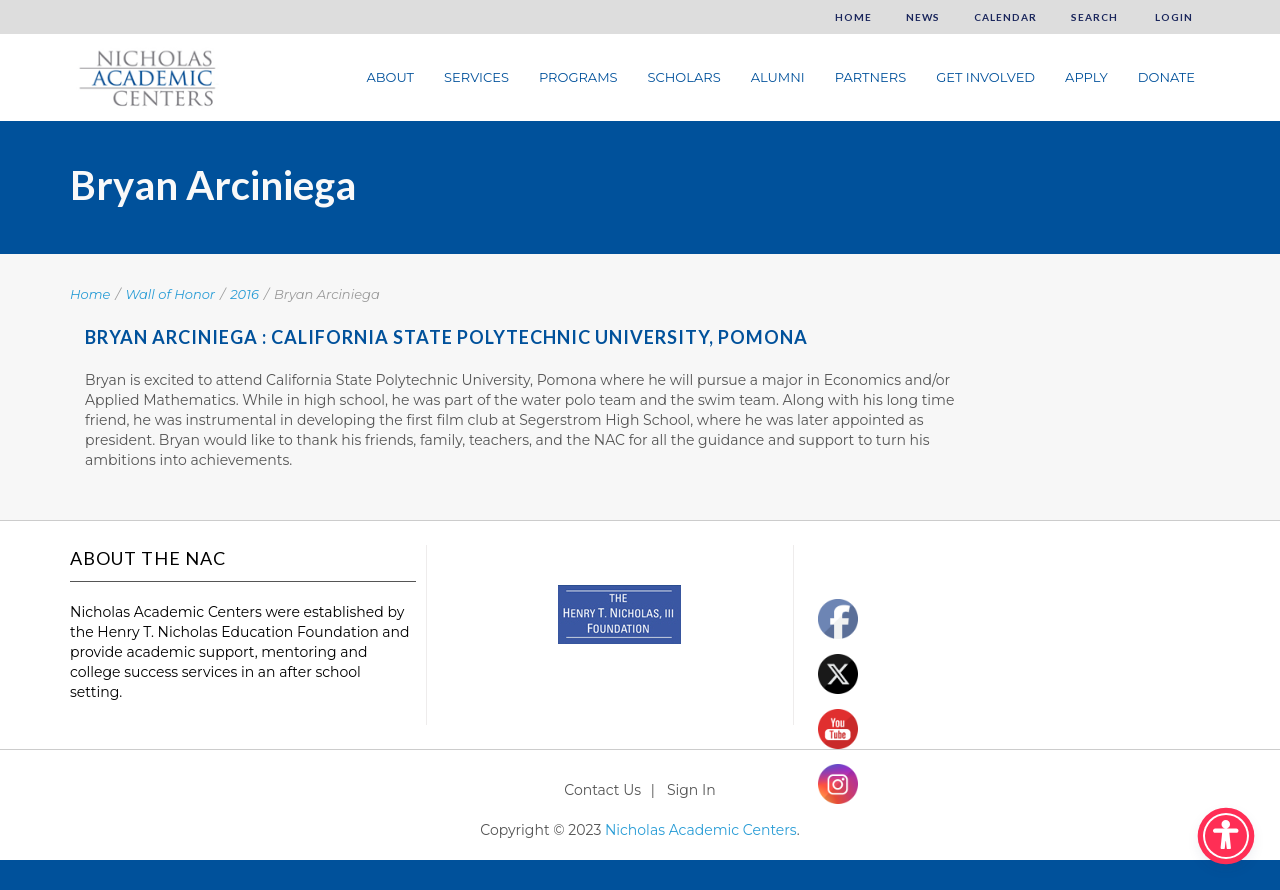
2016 (244, 294)
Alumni (778, 77)
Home (853, 17)
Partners (870, 77)
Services (476, 77)
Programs (578, 77)
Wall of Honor (171, 294)
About (390, 77)
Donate (1166, 77)
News (923, 17)
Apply (1086, 77)
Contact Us (602, 790)
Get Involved (985, 77)
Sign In (691, 790)
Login (1172, 17)
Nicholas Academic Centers (701, 830)
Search (1094, 17)
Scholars (684, 77)
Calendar (1005, 17)
